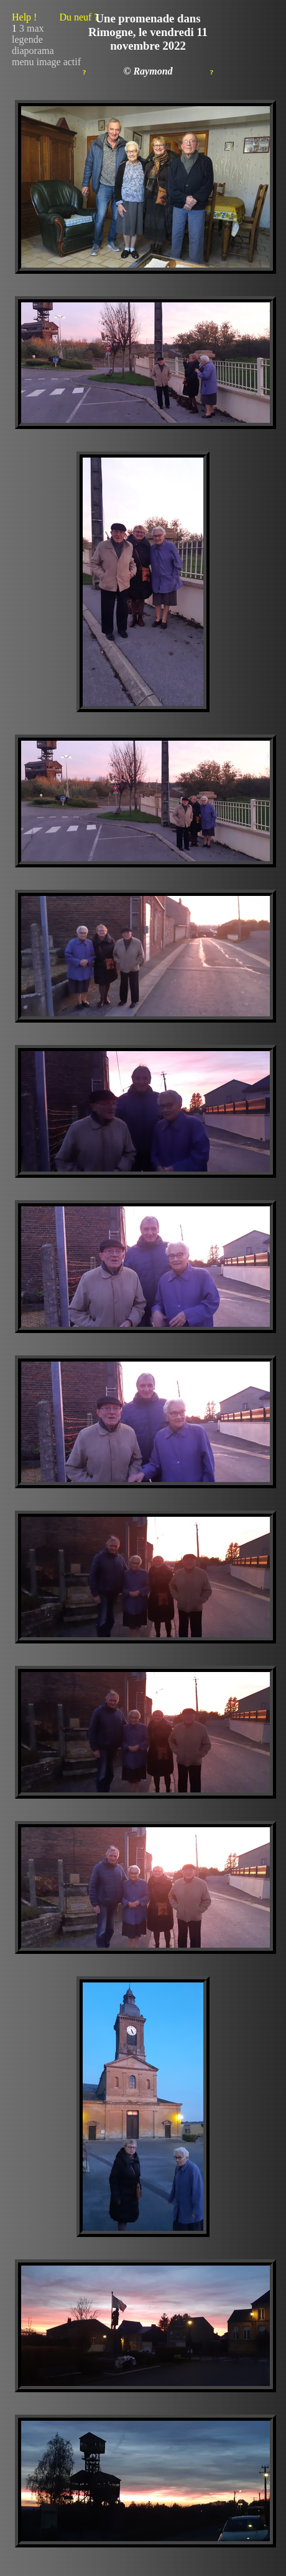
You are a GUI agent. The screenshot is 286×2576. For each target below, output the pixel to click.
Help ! (55, 17)
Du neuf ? (78, 17)
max (35, 28)
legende (27, 39)
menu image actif (46, 61)
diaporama (33, 50)
